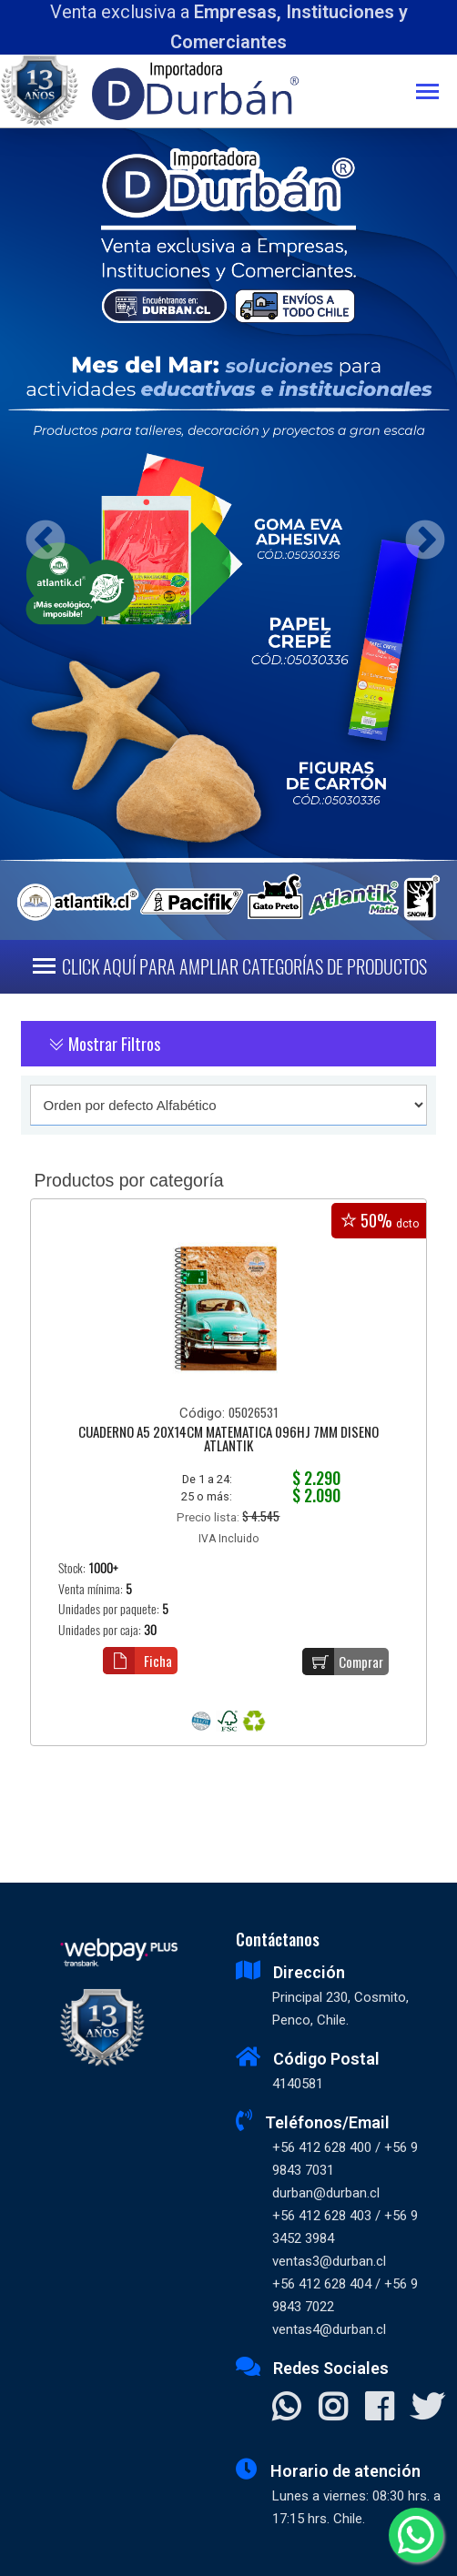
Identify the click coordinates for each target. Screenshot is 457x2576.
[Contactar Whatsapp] (286, 2408)
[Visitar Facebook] (379, 2408)
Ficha (137, 1660)
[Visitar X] (427, 2408)
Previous (39, 535)
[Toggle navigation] (436, 93)
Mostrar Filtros (104, 1044)
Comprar (342, 1661)
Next (418, 535)
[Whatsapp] (416, 2535)
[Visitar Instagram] (333, 2408)
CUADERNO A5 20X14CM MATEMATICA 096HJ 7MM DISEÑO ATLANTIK (228, 1440)
